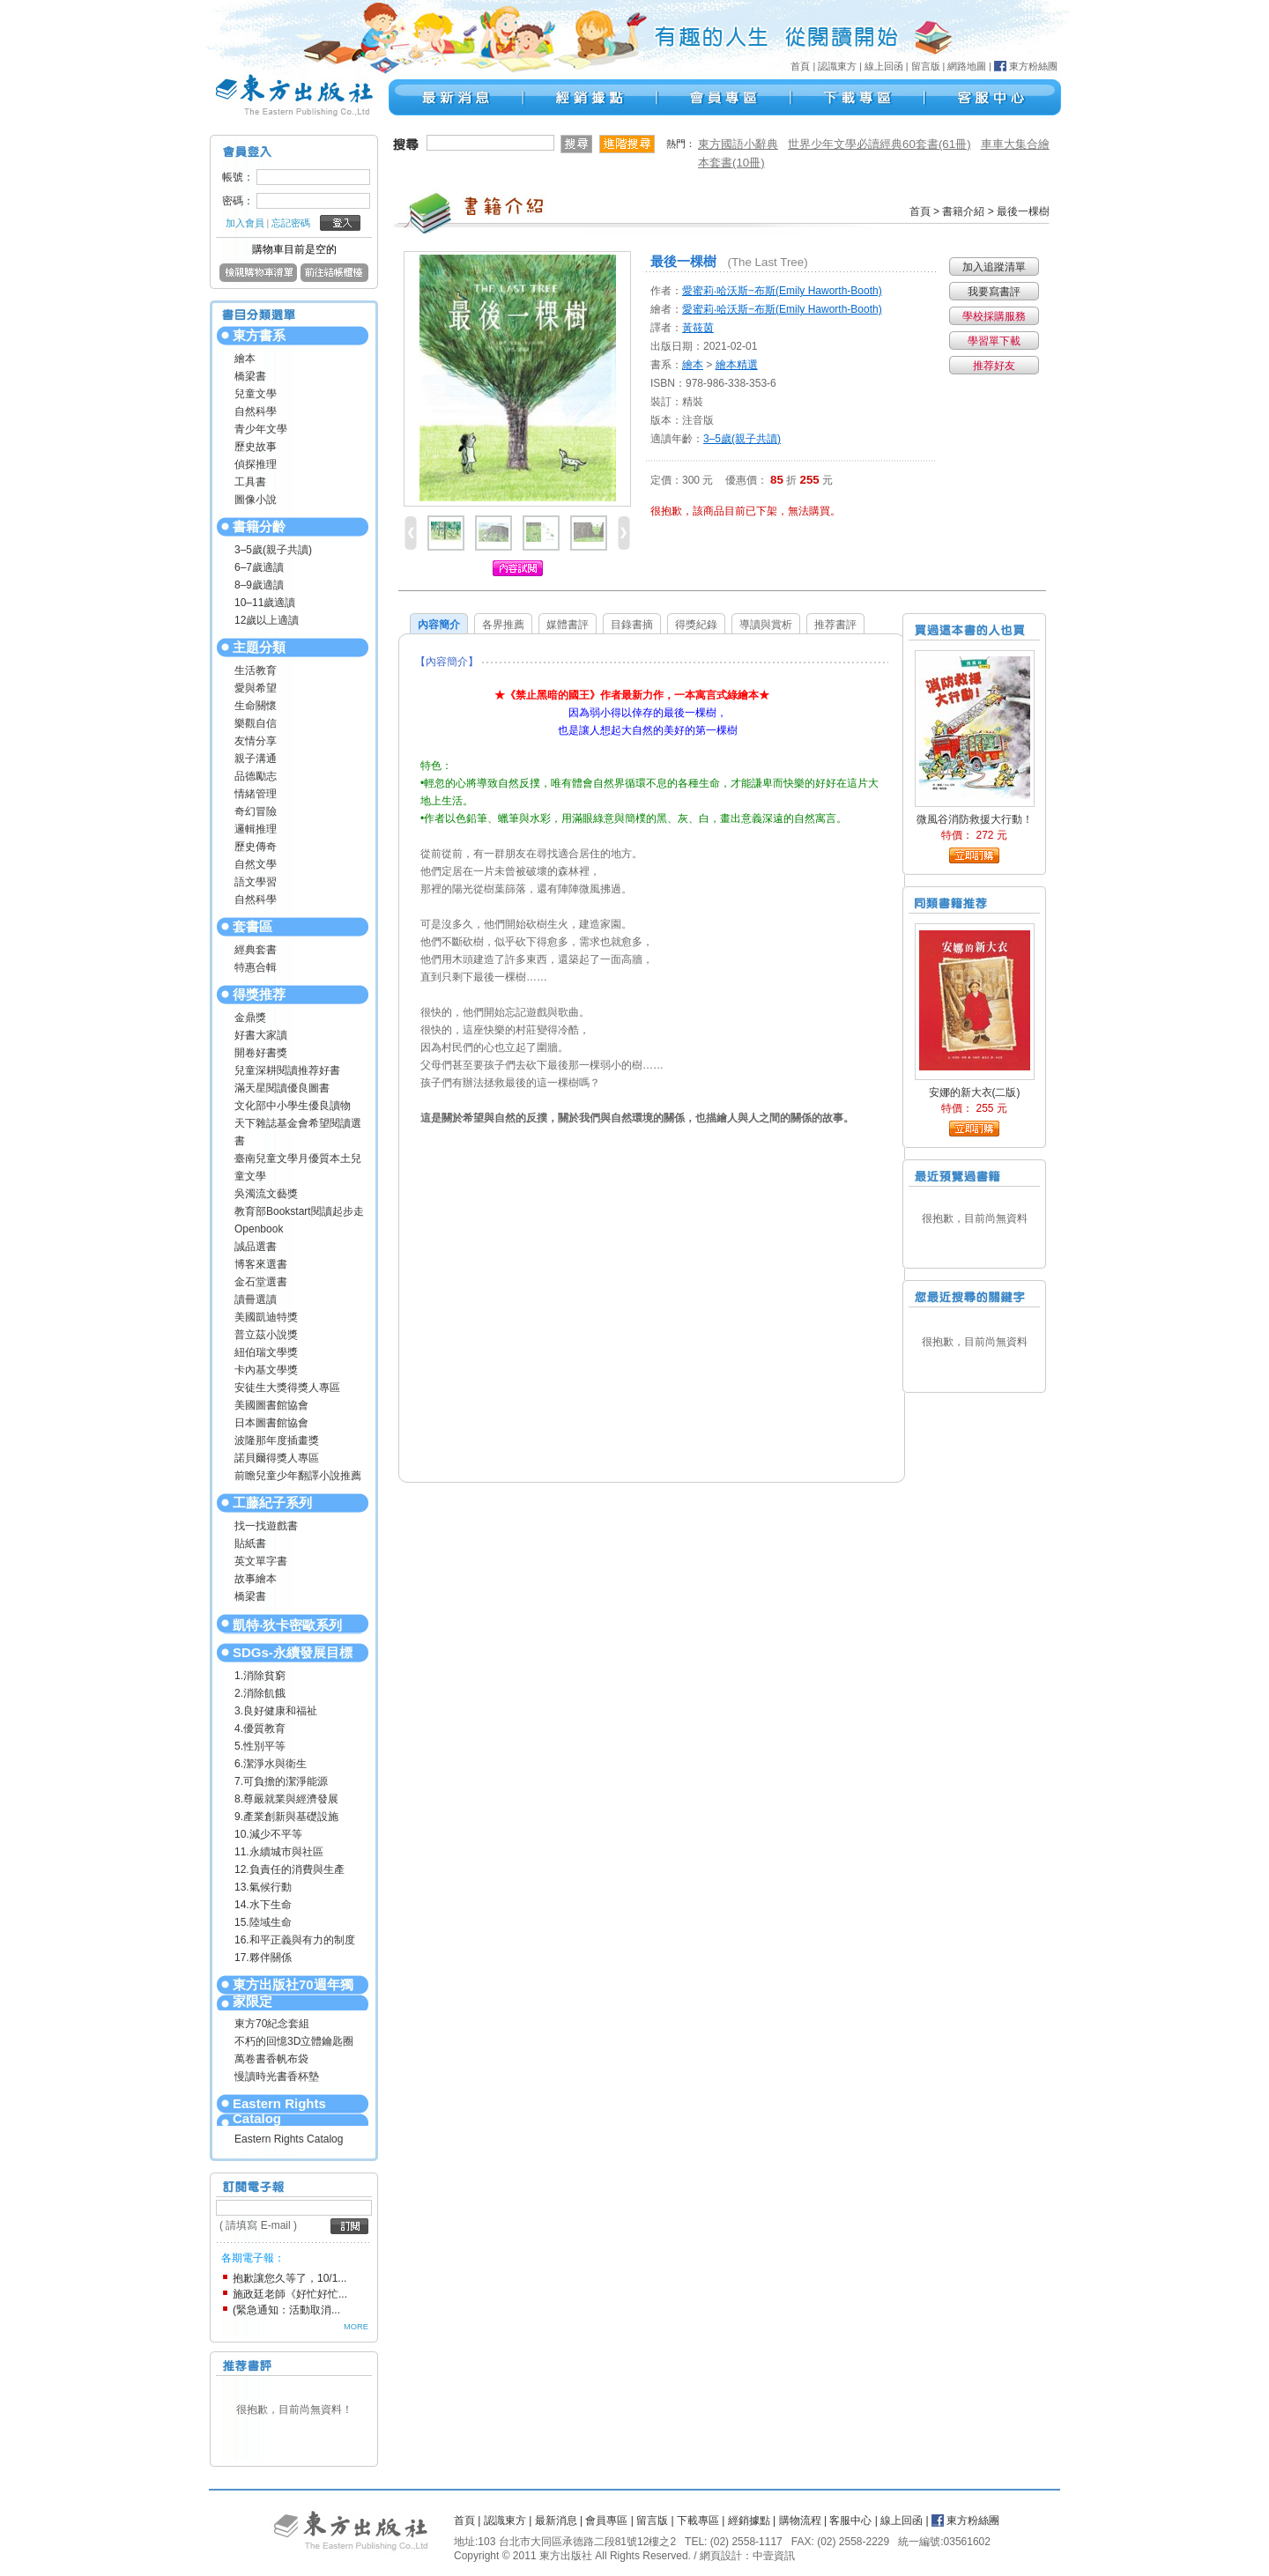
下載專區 (698, 2520)
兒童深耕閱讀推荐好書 (287, 1070)
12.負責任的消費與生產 (289, 1869)
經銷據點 (749, 2520)
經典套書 (255, 950)
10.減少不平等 (268, 1834)
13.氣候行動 (263, 1887)
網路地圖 (966, 66)
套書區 (252, 926)
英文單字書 (260, 1561)
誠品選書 (255, 1246)
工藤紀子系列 (272, 1502)
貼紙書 (250, 1543)
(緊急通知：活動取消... (286, 2310)
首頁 (800, 66)
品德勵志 (255, 776)
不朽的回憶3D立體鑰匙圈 (293, 2041)
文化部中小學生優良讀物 (292, 1105)
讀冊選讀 (255, 1299)
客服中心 (850, 2520)
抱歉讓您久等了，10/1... (289, 2278)
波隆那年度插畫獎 (276, 1440)
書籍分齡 (259, 526)
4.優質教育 (260, 1728)
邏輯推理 (255, 829)
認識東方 (837, 66)
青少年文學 (260, 429)
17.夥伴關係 (263, 1957)
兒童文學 (255, 394)
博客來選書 (260, 1264)
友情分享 (255, 741)
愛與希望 (255, 688)
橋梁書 (250, 376)
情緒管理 (255, 794)
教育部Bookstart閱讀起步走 (299, 1211)
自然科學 (255, 411)
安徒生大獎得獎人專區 (287, 1387)
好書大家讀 (260, 1035)
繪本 (245, 358)
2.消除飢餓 (260, 1693)
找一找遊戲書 (266, 1526)
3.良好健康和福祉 (275, 1711)
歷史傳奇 (255, 846)
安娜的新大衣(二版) (974, 1092)
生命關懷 (255, 706)
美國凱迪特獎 (266, 1317)
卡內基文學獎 (266, 1370)
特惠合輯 (255, 967)
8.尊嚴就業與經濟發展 (286, 1799)
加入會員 (245, 223)
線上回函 (884, 66)
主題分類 (259, 647)
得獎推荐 (259, 994)
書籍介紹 (963, 211)
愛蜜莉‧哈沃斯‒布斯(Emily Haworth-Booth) (782, 291)
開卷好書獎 (260, 1053)
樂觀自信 (255, 723)
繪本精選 (737, 365)
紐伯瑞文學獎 (266, 1352)
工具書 (250, 482)
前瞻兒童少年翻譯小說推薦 (297, 1475)
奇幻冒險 (255, 811)
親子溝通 (255, 758)
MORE (356, 2326)
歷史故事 (255, 446)
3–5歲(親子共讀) (273, 550)
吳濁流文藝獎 (266, 1194)
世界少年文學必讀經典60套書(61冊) (879, 144)
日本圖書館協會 (271, 1423)
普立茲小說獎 (266, 1335)
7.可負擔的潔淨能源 (281, 1781)
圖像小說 (255, 499)
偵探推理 (255, 464)
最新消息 (556, 2520)
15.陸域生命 (263, 1922)
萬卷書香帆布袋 (271, 2059)
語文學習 (255, 882)
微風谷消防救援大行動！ (974, 819)
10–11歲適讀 (264, 602)
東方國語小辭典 (738, 144)
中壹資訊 (774, 2556)
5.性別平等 (260, 1746)
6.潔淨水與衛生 (270, 1764)
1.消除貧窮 (260, 1675)
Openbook (258, 1229)
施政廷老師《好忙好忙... (290, 2294)
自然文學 (255, 864)
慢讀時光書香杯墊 (276, 2076)
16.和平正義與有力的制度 (294, 1940)
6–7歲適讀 (259, 567)
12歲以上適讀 (266, 620)
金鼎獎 (250, 1017)
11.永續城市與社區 (278, 1852)
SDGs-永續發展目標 (292, 1652)
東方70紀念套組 (271, 2023)
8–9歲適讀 (259, 585)
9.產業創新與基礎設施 (286, 1816)
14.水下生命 (263, 1905)
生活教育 (255, 670)
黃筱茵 (698, 328)
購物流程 (800, 2520)
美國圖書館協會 (271, 1405)
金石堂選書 (260, 1282)
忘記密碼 (290, 223)
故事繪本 (255, 1579)
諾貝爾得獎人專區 (276, 1458)
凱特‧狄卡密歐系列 (287, 1624)
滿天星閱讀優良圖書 (282, 1088)
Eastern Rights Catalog (279, 2111)
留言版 (925, 66)
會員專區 (606, 2520)
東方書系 (259, 335)
